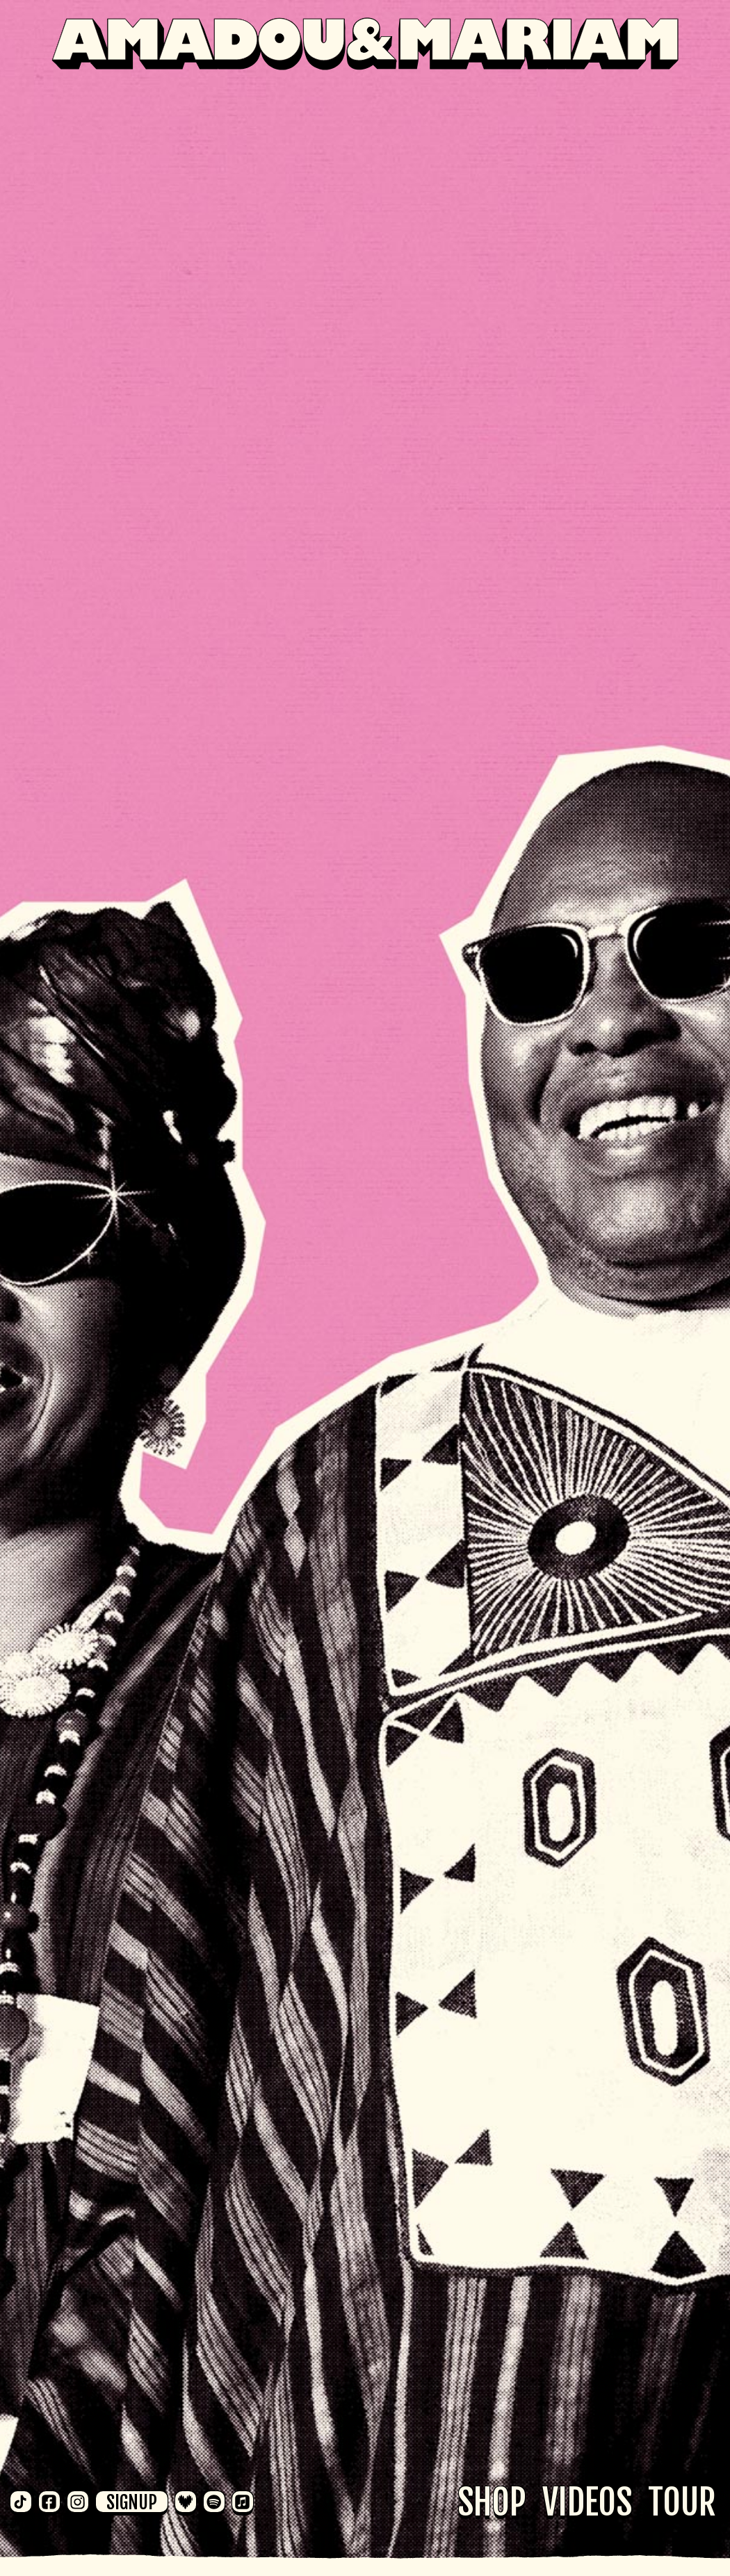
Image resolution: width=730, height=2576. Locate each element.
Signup (131, 2501)
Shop (491, 2502)
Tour (682, 2502)
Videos (587, 2502)
